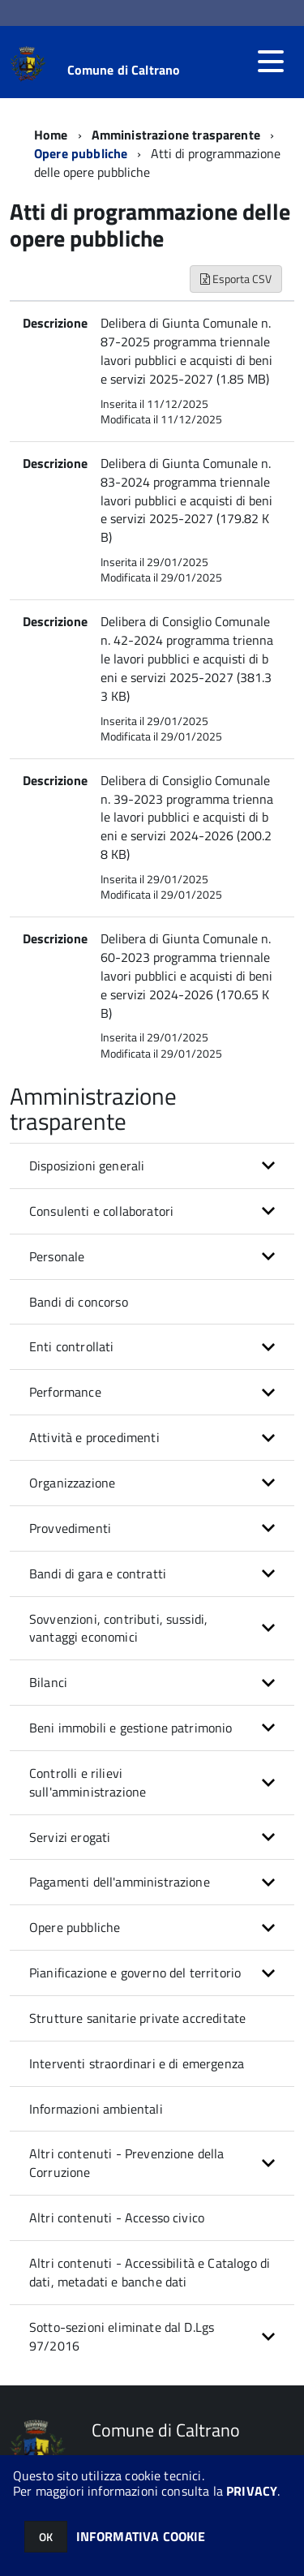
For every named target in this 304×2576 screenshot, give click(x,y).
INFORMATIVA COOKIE (141, 2536)
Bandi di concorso (78, 1302)
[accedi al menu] (271, 62)
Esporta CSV (236, 278)
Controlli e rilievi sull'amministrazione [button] (87, 1782)
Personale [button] (56, 1256)
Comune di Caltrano (124, 69)
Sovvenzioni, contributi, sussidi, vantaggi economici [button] (118, 1628)
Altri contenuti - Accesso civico (116, 2217)
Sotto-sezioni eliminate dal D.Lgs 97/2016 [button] (121, 2336)
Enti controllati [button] (71, 1346)
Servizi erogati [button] (69, 1837)
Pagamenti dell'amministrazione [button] (119, 1881)
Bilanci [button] (48, 1682)
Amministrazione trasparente (176, 134)
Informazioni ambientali (96, 2109)
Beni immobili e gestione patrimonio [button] (131, 1727)
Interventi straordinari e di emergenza (136, 2063)
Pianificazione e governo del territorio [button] (135, 1972)
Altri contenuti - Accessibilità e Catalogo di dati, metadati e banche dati (149, 2272)
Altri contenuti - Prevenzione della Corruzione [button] (127, 2163)
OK (46, 2536)
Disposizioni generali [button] (86, 1165)
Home (51, 134)
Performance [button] (65, 1392)
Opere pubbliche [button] (74, 1927)
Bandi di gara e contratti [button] (97, 1573)
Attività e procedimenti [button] (94, 1437)
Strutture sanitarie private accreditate (137, 2018)
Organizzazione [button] (72, 1482)
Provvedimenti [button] (70, 1528)
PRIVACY (251, 2491)
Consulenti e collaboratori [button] (101, 1211)
